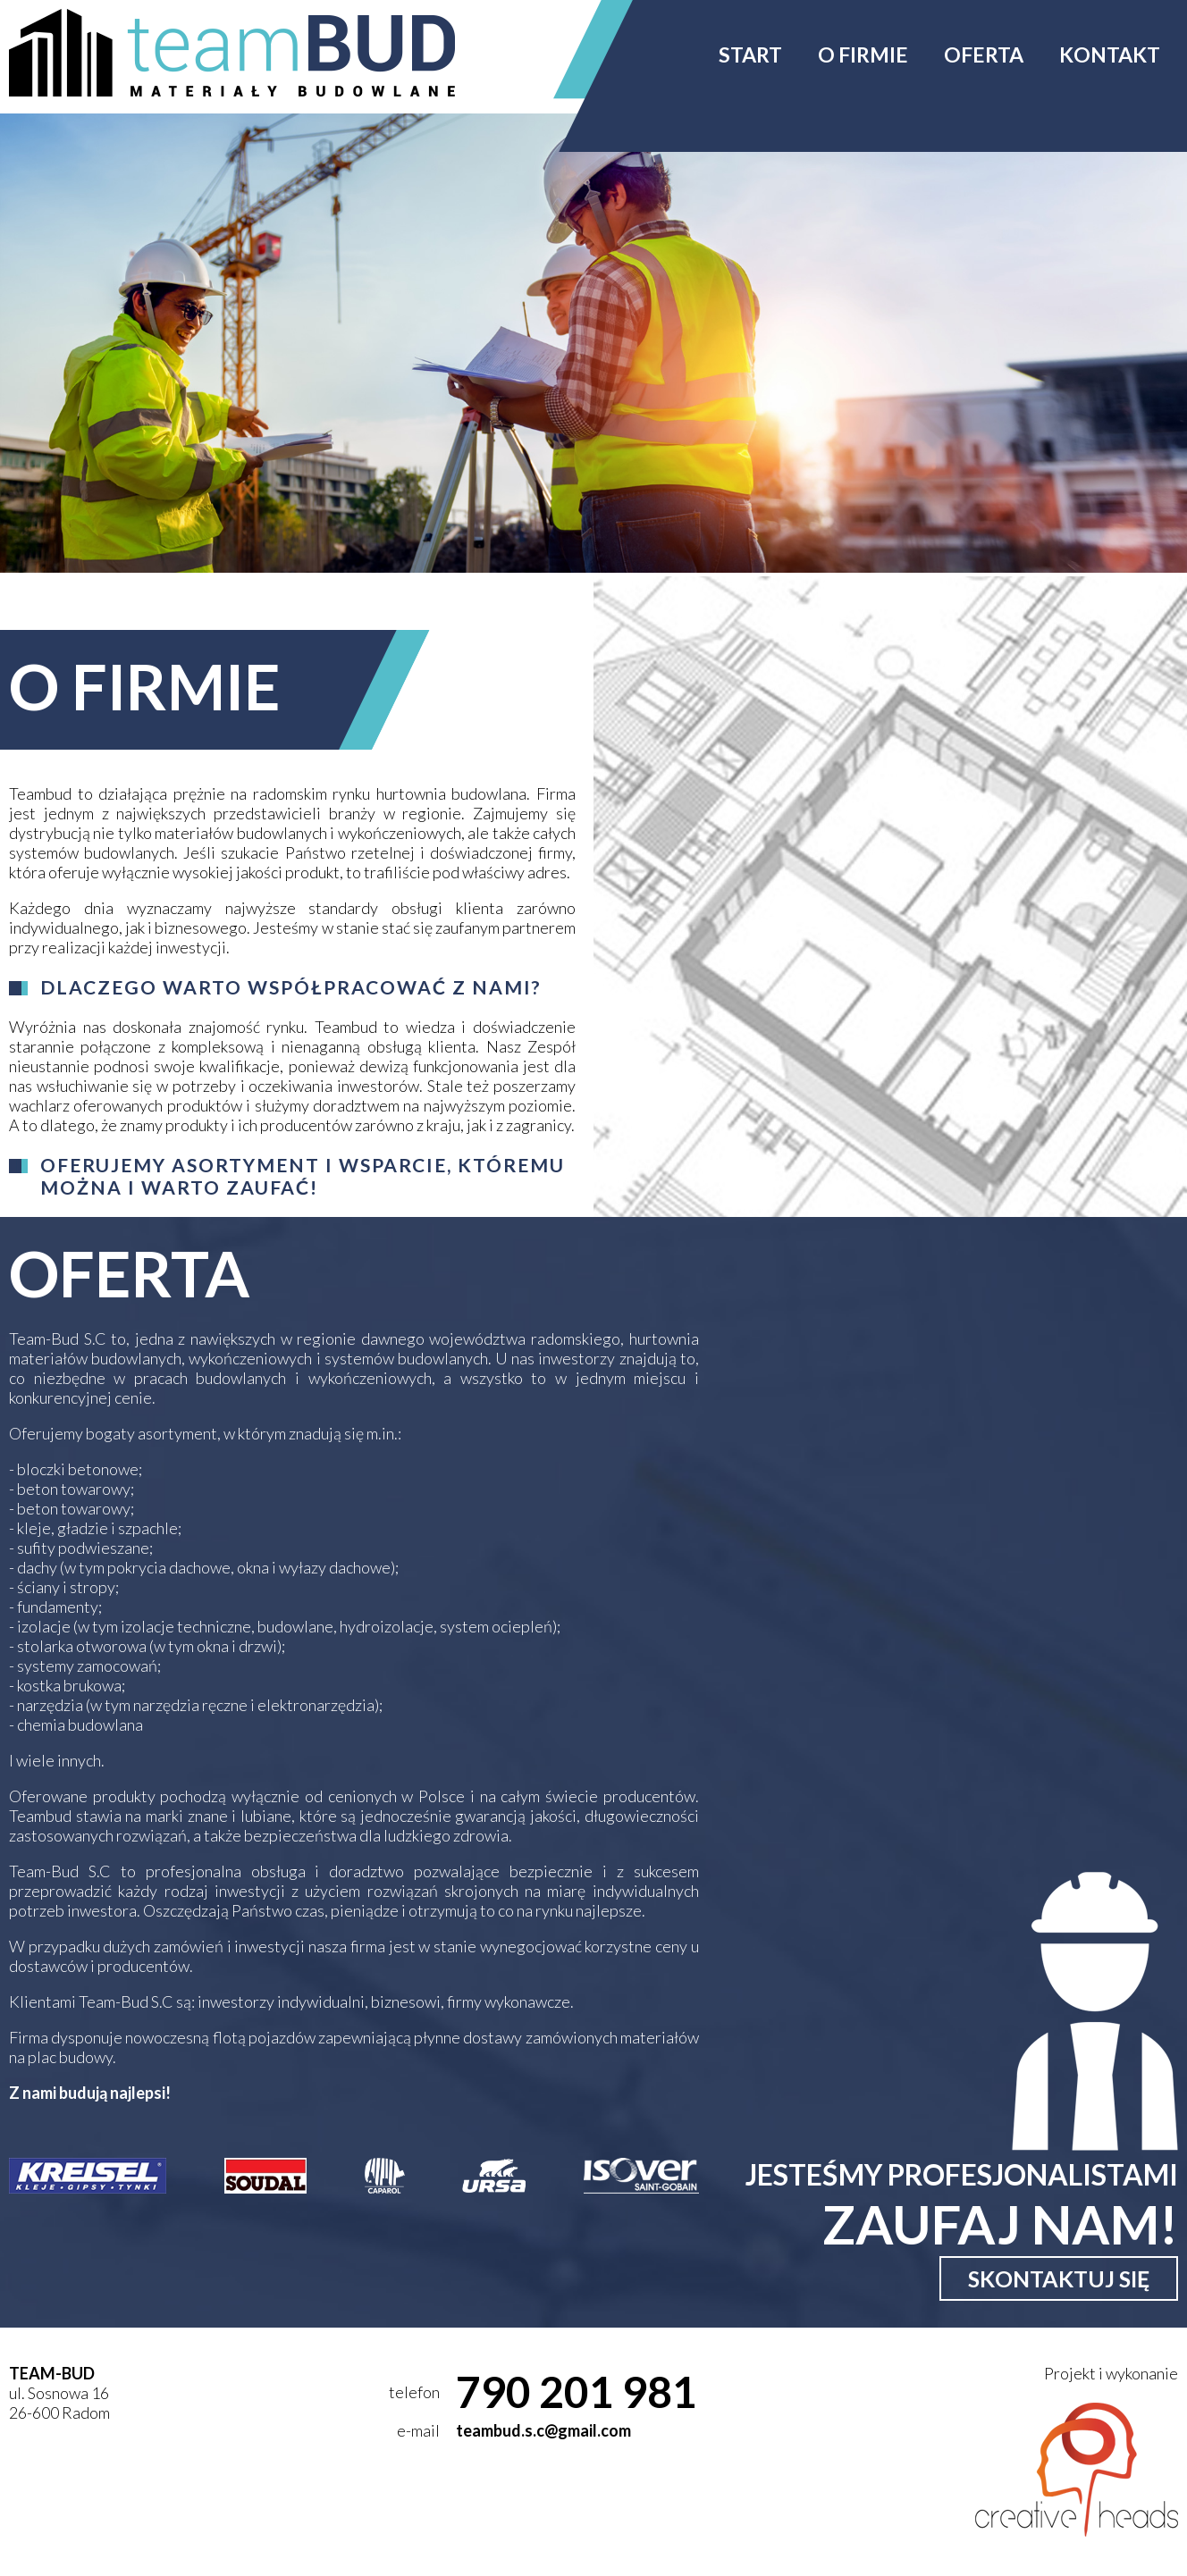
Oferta (983, 54)
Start (750, 54)
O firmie (863, 54)
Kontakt (1109, 54)
